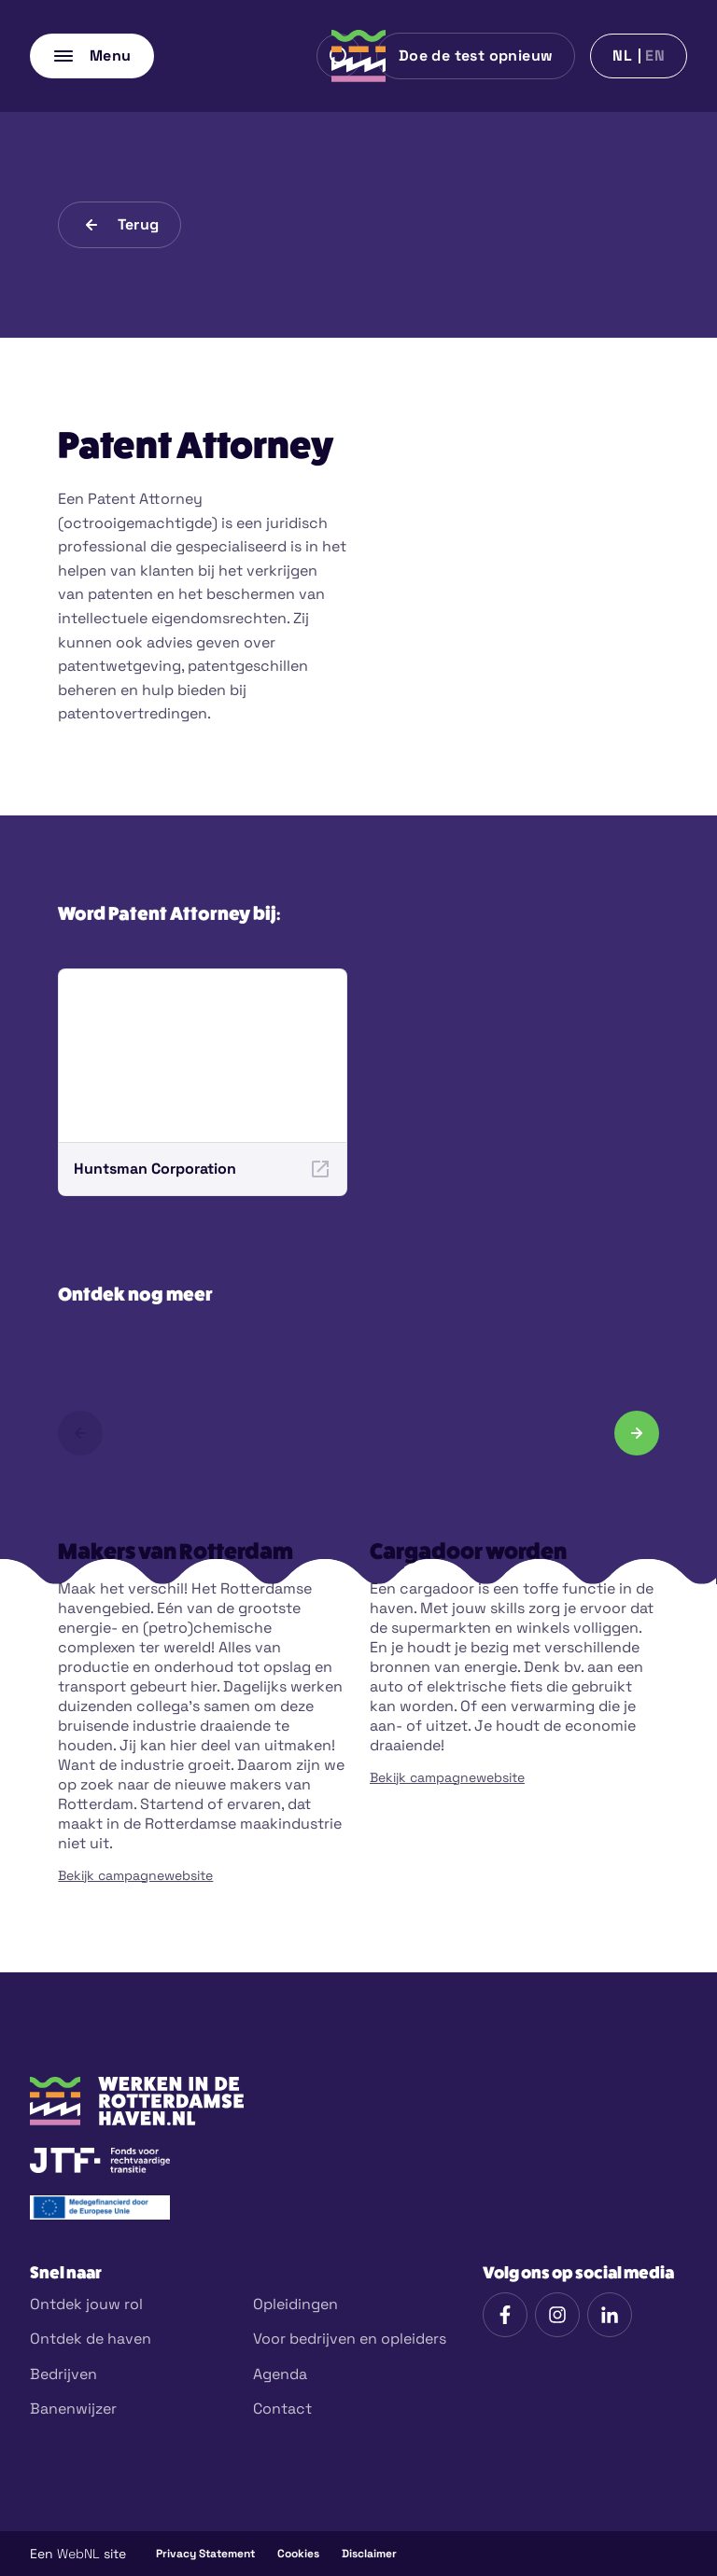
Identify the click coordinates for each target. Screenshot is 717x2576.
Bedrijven (63, 2374)
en (655, 55)
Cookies (298, 2553)
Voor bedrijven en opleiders (349, 2338)
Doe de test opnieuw (476, 55)
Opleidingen (295, 2304)
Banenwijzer (73, 2408)
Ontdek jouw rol (86, 2304)
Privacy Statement (205, 2553)
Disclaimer (369, 2553)
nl (622, 55)
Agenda (280, 2374)
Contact (282, 2408)
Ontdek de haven (90, 2338)
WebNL (78, 2553)
